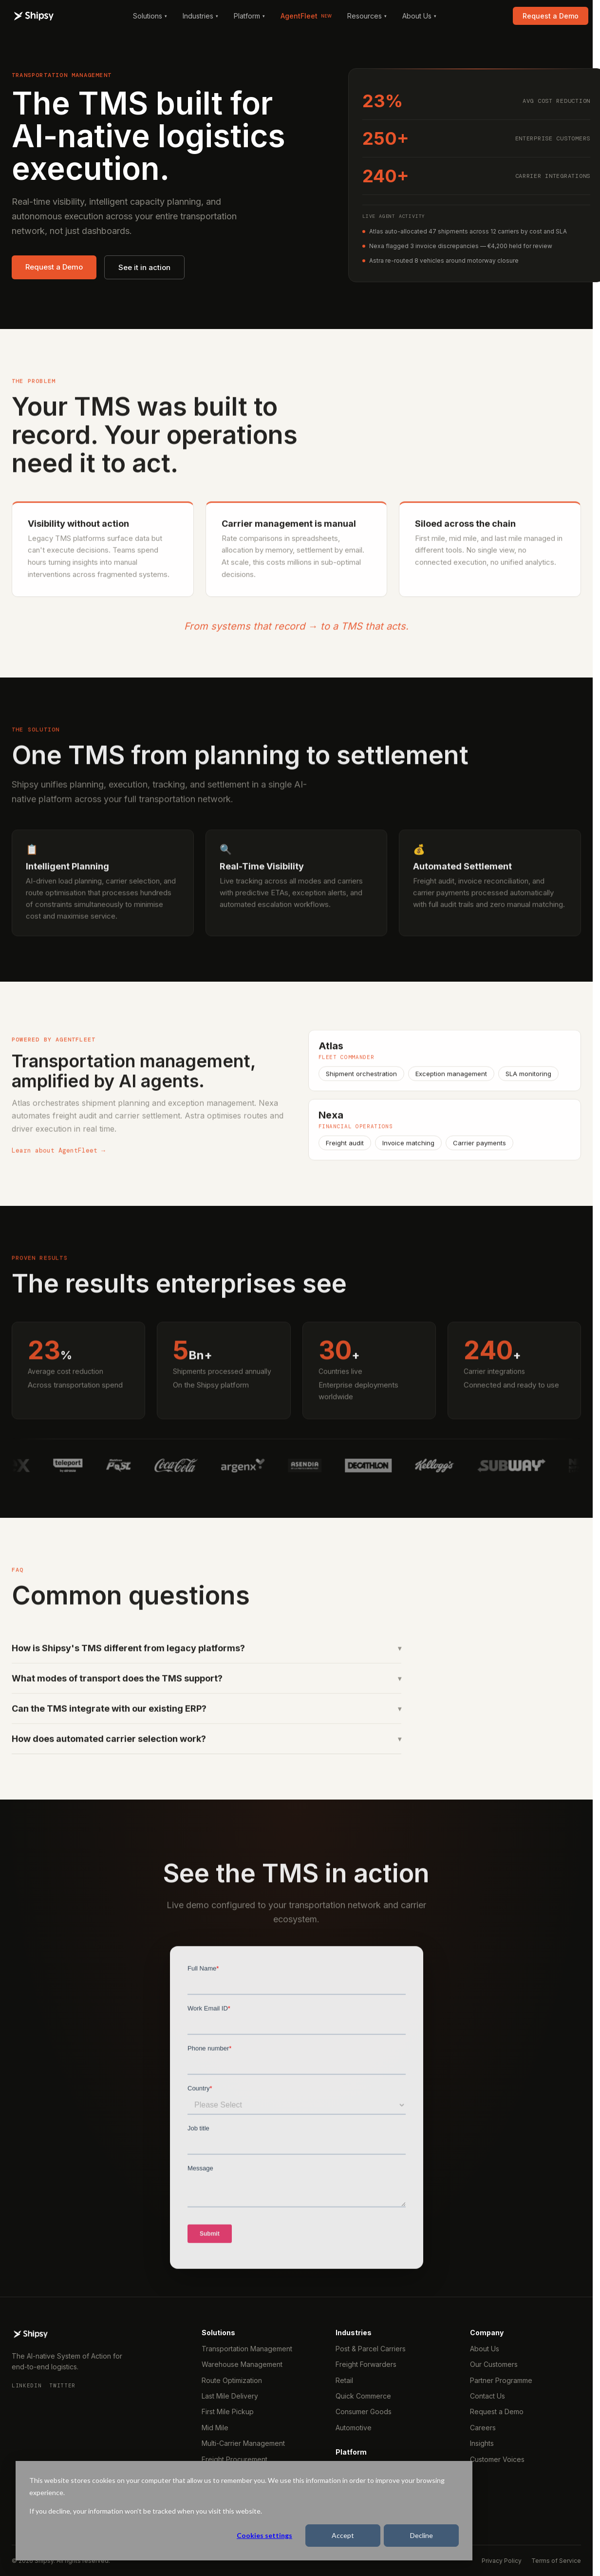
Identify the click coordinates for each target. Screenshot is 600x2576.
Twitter (62, 2385)
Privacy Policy (502, 2560)
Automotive (354, 2427)
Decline (421, 2535)
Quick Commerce (363, 2396)
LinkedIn (26, 2385)
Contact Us (487, 2396)
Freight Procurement (234, 2459)
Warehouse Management (242, 2364)
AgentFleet (306, 16)
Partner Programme (501, 2380)
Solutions (150, 16)
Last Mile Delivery (230, 2396)
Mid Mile (215, 2427)
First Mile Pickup (228, 2411)
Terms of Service (556, 2560)
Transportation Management (247, 2348)
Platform (249, 16)
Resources (367, 16)
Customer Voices (497, 2459)
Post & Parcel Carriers (371, 2348)
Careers (483, 2427)
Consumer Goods (364, 2411)
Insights (482, 2443)
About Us (419, 16)
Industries (200, 16)
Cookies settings (264, 2535)
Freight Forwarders (366, 2364)
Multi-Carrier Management (243, 2443)
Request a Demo (551, 16)
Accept (343, 2535)
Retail (344, 2380)
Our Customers (494, 2364)
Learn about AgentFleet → (58, 1161)
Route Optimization (232, 2380)
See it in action (144, 267)
